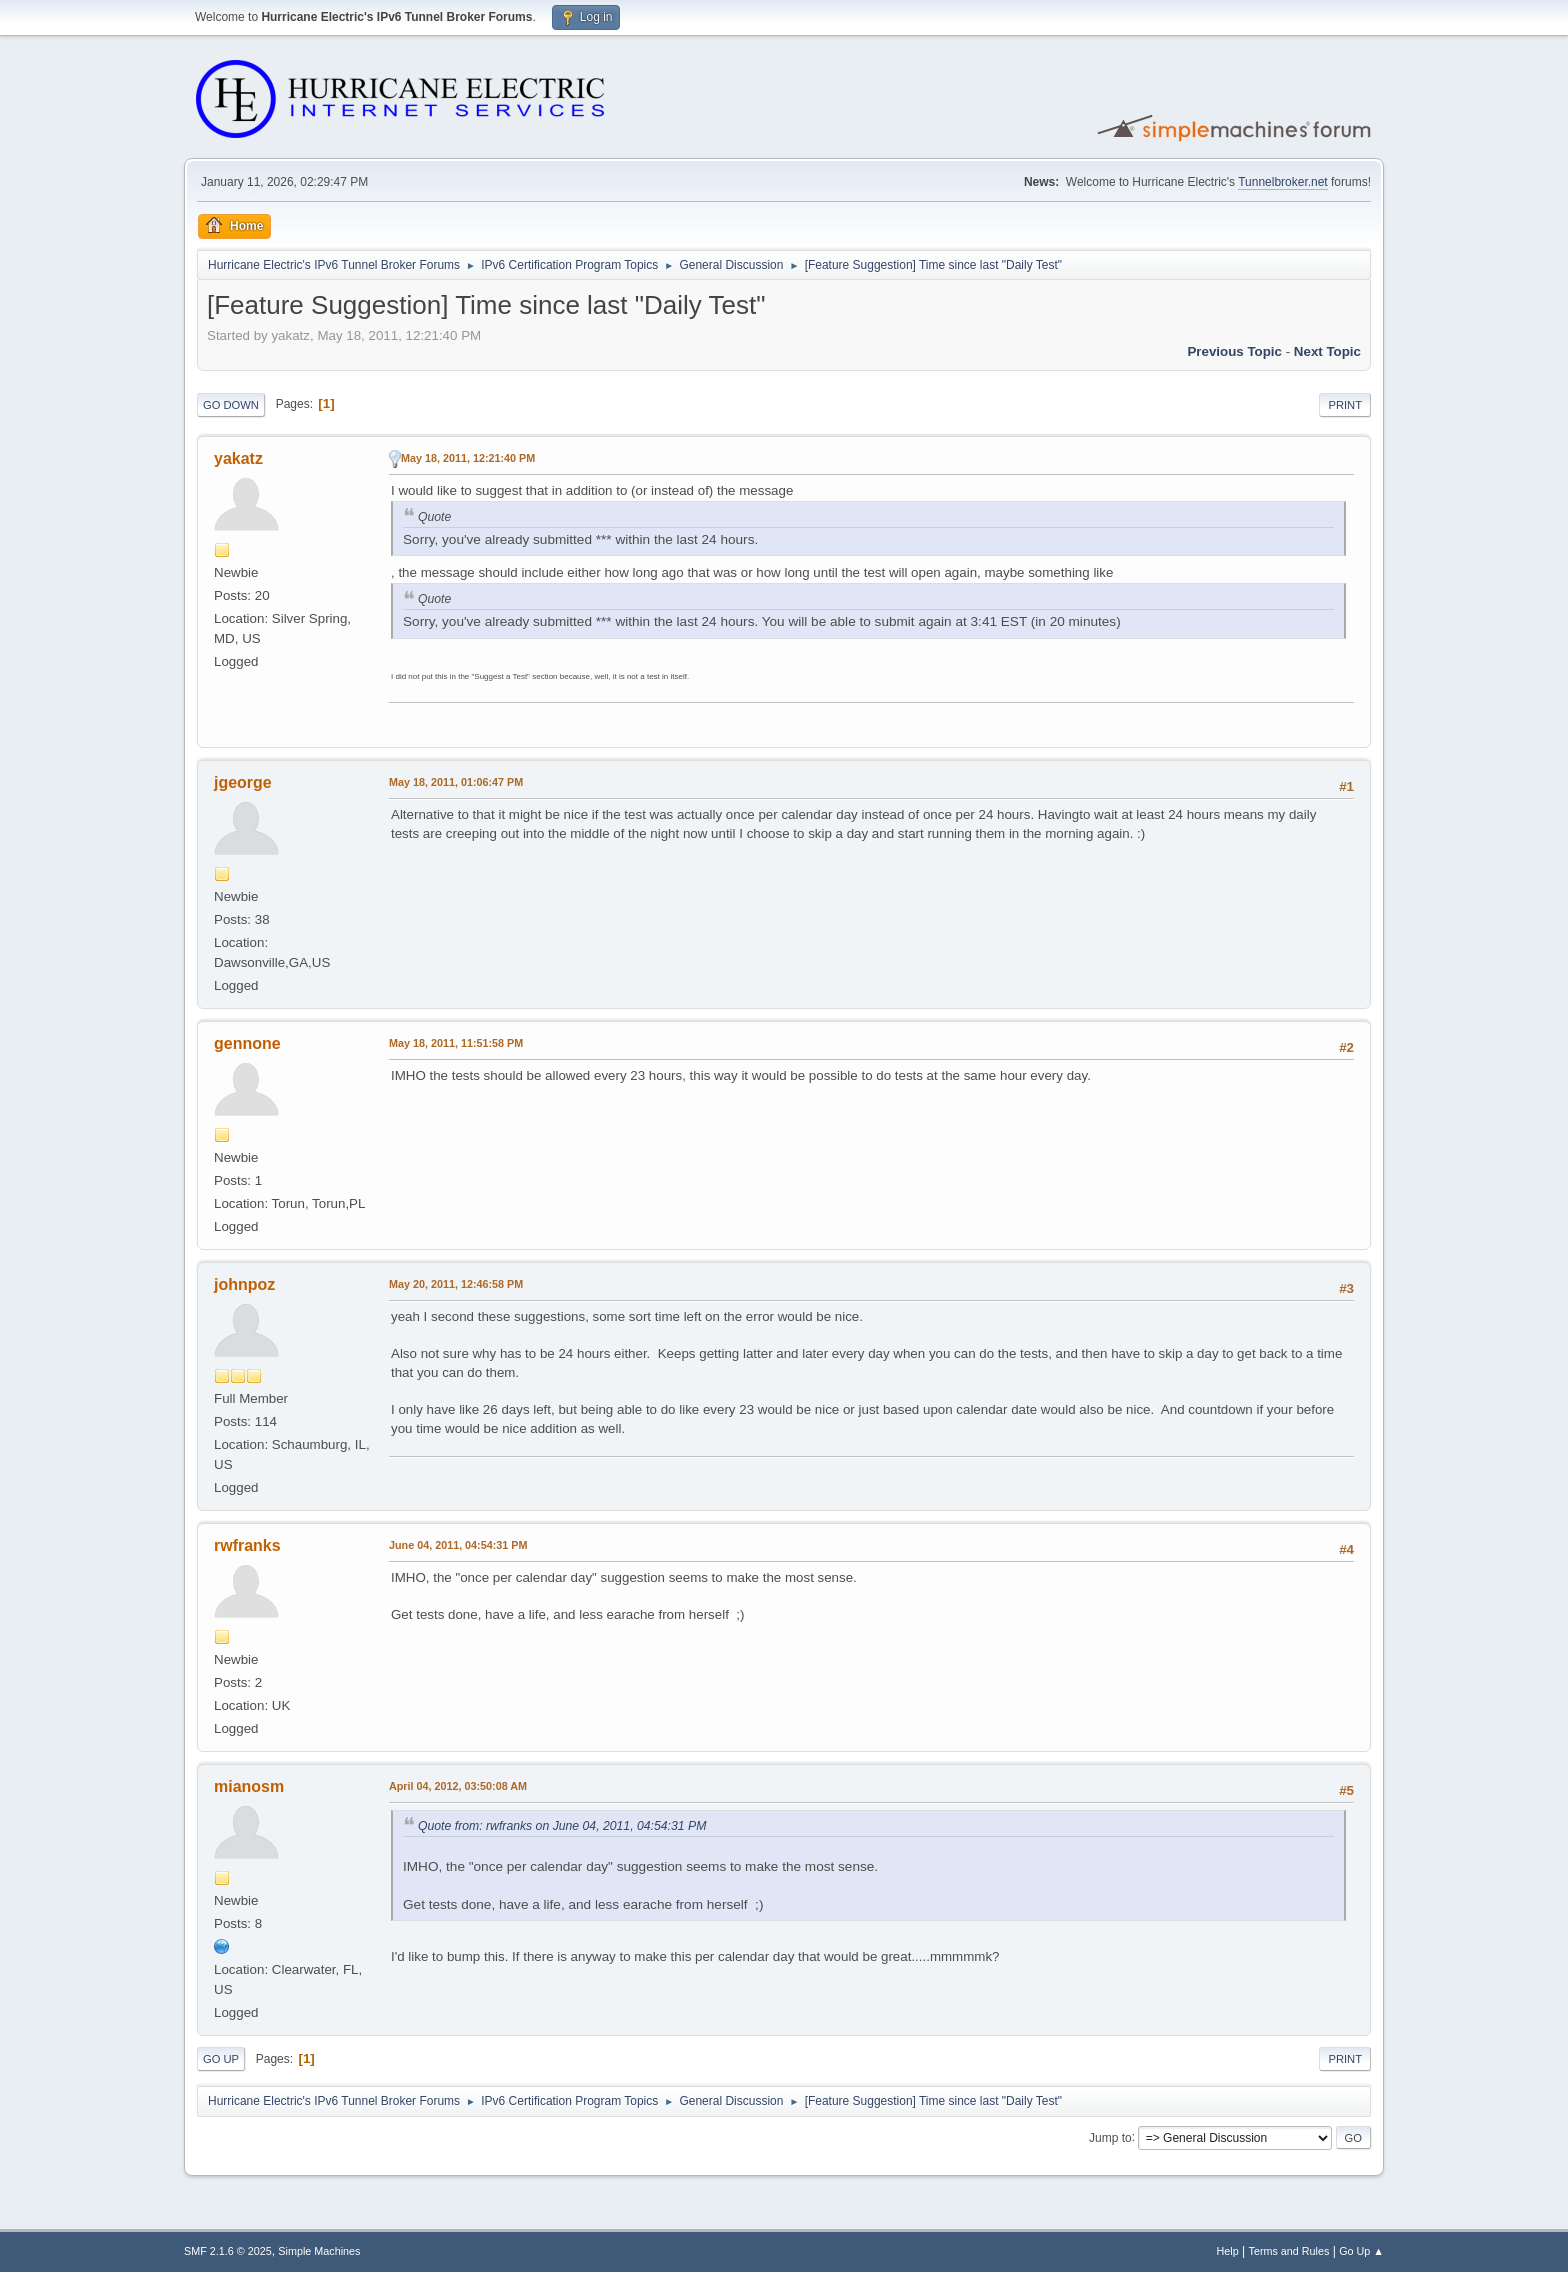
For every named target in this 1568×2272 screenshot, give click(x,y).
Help (1228, 2251)
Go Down (231, 405)
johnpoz (244, 1284)
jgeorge (243, 782)
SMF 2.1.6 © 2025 (228, 2251)
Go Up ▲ (1361, 2251)
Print (1345, 405)
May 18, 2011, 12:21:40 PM (468, 458)
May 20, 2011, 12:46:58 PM (456, 1284)
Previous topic (1234, 351)
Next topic (1327, 351)
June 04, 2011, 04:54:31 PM (458, 1545)
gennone (247, 1043)
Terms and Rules (1289, 2251)
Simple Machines (319, 2251)
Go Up (221, 2059)
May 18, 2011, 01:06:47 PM (456, 782)
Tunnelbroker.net (1283, 182)
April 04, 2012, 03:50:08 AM (458, 1786)
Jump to (1110, 2137)
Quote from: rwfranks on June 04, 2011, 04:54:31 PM (562, 1826)
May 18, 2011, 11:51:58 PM (456, 1043)
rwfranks (247, 1545)
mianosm (249, 1786)
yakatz (238, 458)
